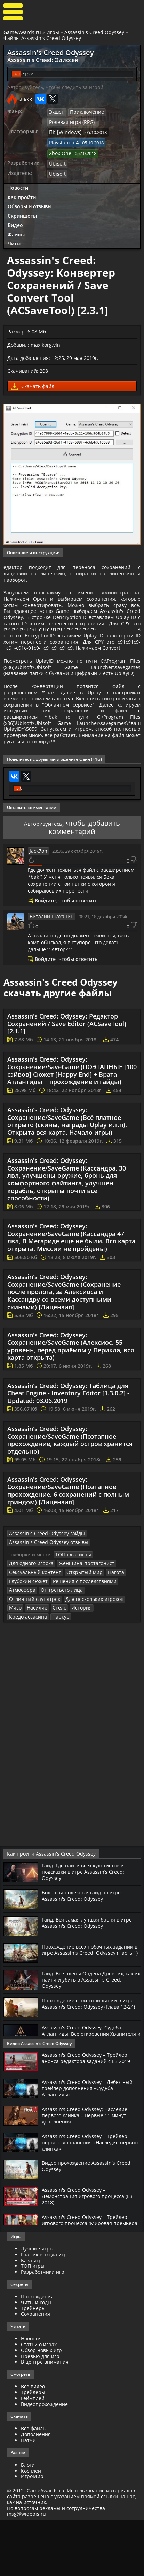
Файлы (16, 228)
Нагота (107, 1639)
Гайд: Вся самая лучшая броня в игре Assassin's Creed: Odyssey (91, 1978)
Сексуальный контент (32, 1639)
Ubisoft (56, 158)
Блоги (28, 2520)
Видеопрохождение (44, 2459)
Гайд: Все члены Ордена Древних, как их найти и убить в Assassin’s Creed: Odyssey (87, 2035)
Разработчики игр (42, 2327)
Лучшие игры (37, 2304)
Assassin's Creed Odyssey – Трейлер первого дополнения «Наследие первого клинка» (87, 2197)
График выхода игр (44, 2310)
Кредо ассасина (49, 1673)
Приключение (84, 111)
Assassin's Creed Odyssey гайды (42, 1601)
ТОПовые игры (71, 1621)
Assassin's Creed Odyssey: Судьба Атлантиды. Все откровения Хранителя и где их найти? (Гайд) (86, 2089)
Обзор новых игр (41, 2405)
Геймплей (33, 2453)
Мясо (73, 1664)
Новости (17, 182)
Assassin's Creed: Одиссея (35, 59)
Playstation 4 (62, 139)
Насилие (94, 1664)
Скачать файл (32, 381)
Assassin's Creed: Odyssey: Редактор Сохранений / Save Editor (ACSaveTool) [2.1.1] (66, 1091)
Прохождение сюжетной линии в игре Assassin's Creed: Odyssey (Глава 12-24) (90, 2062)
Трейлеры (33, 2447)
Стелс (114, 1664)
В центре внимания (45, 2417)
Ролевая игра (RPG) (69, 120)
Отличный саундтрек (104, 1656)
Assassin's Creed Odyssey (94, 32)
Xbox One (59, 149)
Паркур (79, 1673)
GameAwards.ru (22, 32)
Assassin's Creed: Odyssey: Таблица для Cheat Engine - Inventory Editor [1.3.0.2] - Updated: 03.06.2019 (68, 1460)
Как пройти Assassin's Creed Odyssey (45, 1909)
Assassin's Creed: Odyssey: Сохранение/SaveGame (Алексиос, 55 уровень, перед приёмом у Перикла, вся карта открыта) (70, 1414)
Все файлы (34, 2484)
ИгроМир (32, 2532)
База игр (31, 2316)
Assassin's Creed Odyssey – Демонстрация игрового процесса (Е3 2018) (87, 2252)
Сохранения (35, 2369)
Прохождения (37, 2352)
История (18, 1673)
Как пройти (22, 191)
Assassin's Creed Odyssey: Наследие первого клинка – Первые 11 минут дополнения (89, 2170)
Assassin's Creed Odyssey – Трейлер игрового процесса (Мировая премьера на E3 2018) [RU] (87, 2279)
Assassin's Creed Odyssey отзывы (44, 1609)
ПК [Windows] (63, 130)
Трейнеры (33, 2363)
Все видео (33, 2442)
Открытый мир (78, 1639)
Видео (15, 219)
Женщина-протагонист (80, 1630)
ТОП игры (33, 2322)
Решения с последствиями (78, 1647)
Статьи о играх (39, 2400)
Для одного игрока (29, 1630)
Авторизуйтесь (43, 891)
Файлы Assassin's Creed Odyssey (42, 38)
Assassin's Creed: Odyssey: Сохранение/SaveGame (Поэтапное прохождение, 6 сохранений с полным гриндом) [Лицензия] (68, 1558)
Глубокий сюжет (27, 1647)
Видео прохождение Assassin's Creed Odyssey (90, 2221)
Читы (14, 238)
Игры (52, 32)
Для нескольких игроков (36, 1664)
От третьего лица (57, 1656)
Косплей (31, 2526)
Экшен (56, 111)
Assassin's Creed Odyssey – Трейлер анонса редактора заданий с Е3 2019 (90, 2113)
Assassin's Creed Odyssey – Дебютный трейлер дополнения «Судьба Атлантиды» (90, 2143)
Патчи (28, 2495)
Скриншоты (22, 209)
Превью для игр (40, 2411)
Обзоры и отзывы (29, 200)
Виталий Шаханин (49, 984)
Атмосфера (21, 1656)
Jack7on (38, 919)
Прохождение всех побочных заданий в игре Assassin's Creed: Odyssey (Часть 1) (84, 2008)
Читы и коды (36, 2358)
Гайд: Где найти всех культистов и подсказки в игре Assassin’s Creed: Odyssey (87, 1927)
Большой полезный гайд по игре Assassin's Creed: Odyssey (85, 1951)
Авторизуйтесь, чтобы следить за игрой (55, 86)
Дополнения (36, 2489)
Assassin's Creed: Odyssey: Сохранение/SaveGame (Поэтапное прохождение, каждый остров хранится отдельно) (70, 1507)
